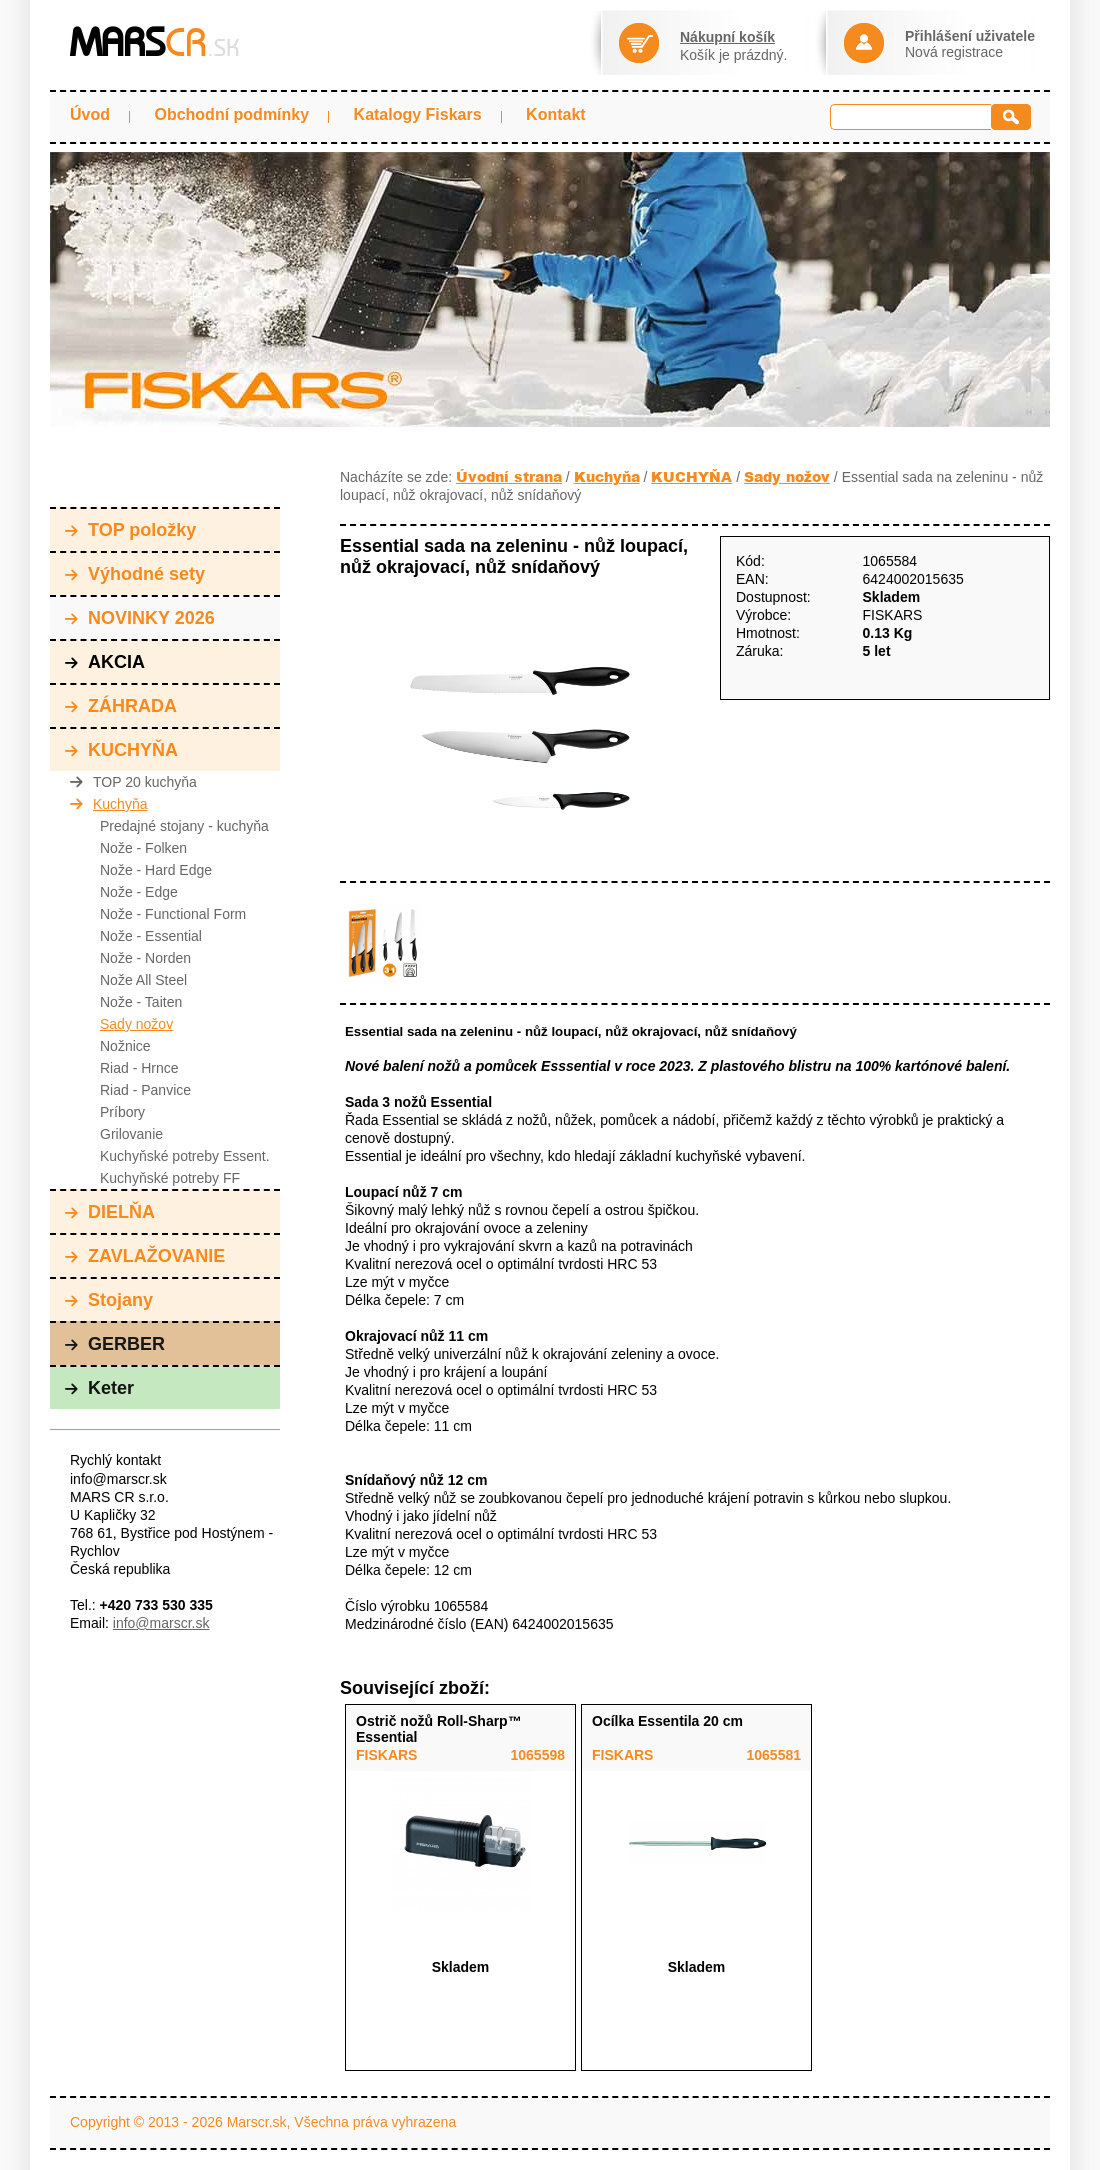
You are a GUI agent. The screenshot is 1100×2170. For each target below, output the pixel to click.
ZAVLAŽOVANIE (145, 1256)
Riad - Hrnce (139, 1068)
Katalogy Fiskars (418, 114)
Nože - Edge (139, 892)
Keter (99, 1388)
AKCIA (105, 662)
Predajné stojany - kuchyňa (184, 826)
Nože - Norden (145, 958)
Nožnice (125, 1046)
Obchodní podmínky (231, 114)
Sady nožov (136, 1024)
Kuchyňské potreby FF (170, 1178)
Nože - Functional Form (173, 914)
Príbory (122, 1112)
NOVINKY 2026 (140, 618)
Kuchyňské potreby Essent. (185, 1156)
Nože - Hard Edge (156, 870)
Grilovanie (131, 1134)
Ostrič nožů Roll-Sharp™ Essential (439, 1729)
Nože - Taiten (141, 1002)
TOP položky (130, 530)
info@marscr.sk (161, 1623)
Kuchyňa (108, 804)
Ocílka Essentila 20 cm (667, 1721)
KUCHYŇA (121, 750)
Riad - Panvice (145, 1090)
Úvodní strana (509, 476)
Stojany (109, 1300)
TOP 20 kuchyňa (133, 782)
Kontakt (556, 114)
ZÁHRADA (121, 706)
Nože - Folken (143, 848)
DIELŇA (110, 1212)
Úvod (90, 114)
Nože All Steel (143, 980)
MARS (154, 42)
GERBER (115, 1344)
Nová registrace (954, 52)
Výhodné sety (135, 574)
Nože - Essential (151, 936)
